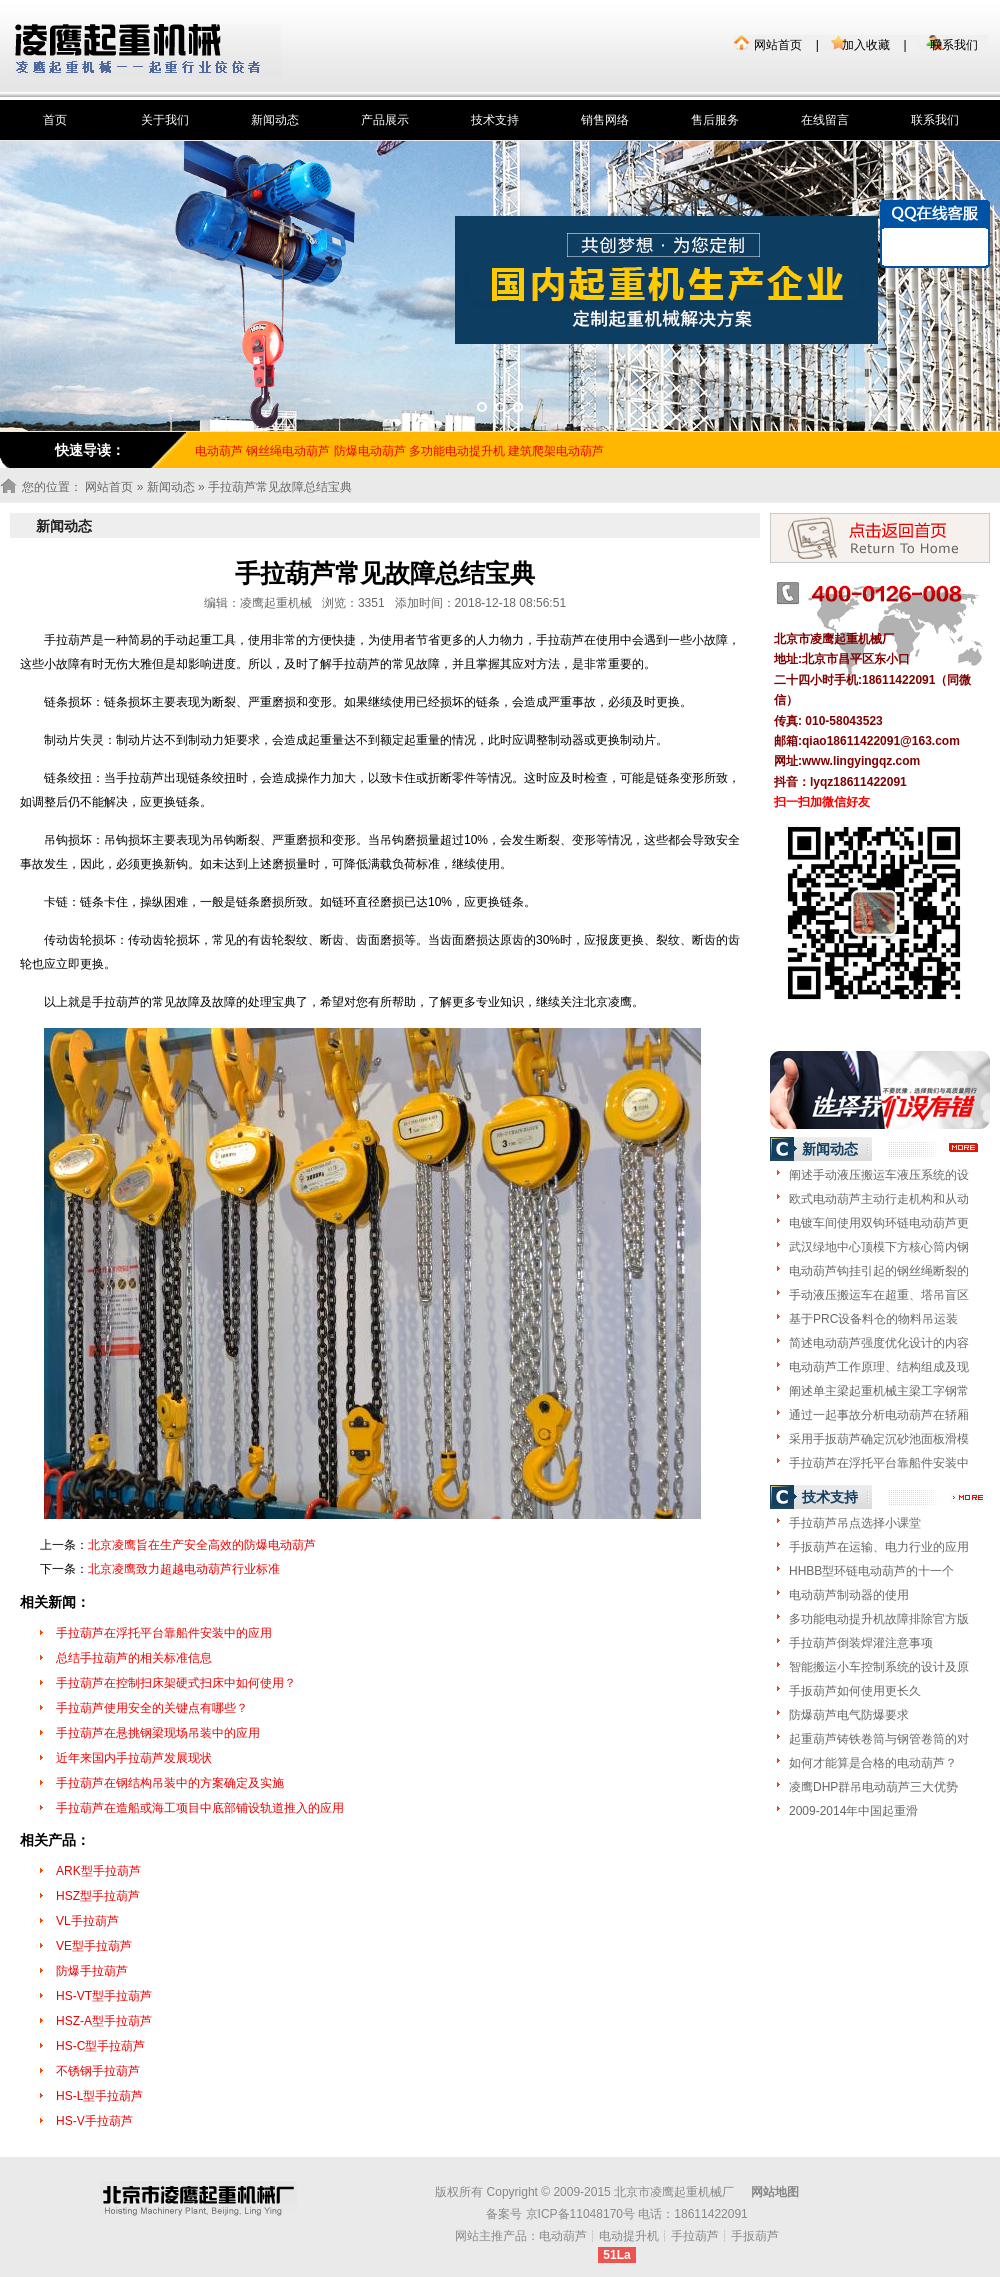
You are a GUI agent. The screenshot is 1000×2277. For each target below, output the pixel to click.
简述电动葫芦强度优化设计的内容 (879, 1343)
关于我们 (165, 120)
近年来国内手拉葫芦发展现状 (134, 1758)
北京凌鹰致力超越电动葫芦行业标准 (184, 1569)
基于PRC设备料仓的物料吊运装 (873, 1319)
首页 (55, 120)
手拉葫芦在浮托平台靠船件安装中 (879, 1463)
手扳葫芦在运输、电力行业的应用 (879, 1547)
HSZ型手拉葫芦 (98, 1896)
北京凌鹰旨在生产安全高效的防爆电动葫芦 (202, 1545)
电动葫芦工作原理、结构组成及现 (879, 1367)
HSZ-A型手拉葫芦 (104, 2021)
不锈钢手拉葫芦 (98, 2071)
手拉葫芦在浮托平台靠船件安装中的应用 (164, 1633)
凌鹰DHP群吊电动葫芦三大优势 (873, 1787)
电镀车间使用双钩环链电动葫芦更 (879, 1223)
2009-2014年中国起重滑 (853, 1811)
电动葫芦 (563, 2236)
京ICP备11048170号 (580, 2214)
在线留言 (825, 120)
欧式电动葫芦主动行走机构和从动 (879, 1199)
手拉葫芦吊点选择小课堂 (855, 1523)
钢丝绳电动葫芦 (288, 451)
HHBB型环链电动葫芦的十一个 (871, 1571)
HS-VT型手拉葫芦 (104, 1996)
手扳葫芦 (755, 2236)
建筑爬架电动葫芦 (556, 451)
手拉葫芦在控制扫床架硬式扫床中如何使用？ (176, 1683)
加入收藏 (866, 45)
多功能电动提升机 (457, 451)
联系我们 (954, 45)
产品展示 (385, 120)
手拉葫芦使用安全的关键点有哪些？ (152, 1708)
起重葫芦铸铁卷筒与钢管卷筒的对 (879, 1739)
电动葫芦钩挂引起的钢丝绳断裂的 (879, 1271)
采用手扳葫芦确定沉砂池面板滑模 (879, 1439)
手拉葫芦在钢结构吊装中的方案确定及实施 (170, 1783)
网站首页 (778, 45)
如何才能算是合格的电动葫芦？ (873, 1763)
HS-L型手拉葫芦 (99, 2096)
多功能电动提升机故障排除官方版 (879, 1619)
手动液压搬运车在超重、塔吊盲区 (879, 1295)
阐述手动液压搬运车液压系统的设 (879, 1175)
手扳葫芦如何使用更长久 (855, 1691)
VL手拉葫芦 (87, 1921)
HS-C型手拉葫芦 (100, 2046)
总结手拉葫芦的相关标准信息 (134, 1658)
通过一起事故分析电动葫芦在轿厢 (879, 1415)
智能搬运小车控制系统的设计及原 (879, 1667)
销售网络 (605, 120)
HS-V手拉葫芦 (94, 2121)
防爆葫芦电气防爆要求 (849, 1715)
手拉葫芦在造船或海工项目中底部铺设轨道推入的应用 (200, 1808)
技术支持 (495, 120)
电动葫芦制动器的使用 (849, 1595)
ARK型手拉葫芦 (98, 1871)
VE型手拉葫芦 (94, 1946)
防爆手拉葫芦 (92, 1971)
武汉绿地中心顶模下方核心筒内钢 (879, 1247)
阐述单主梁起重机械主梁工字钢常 (879, 1391)
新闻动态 (275, 120)
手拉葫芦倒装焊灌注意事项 (861, 1643)
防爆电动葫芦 (370, 451)
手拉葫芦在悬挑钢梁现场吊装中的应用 (158, 1733)
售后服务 (715, 120)
